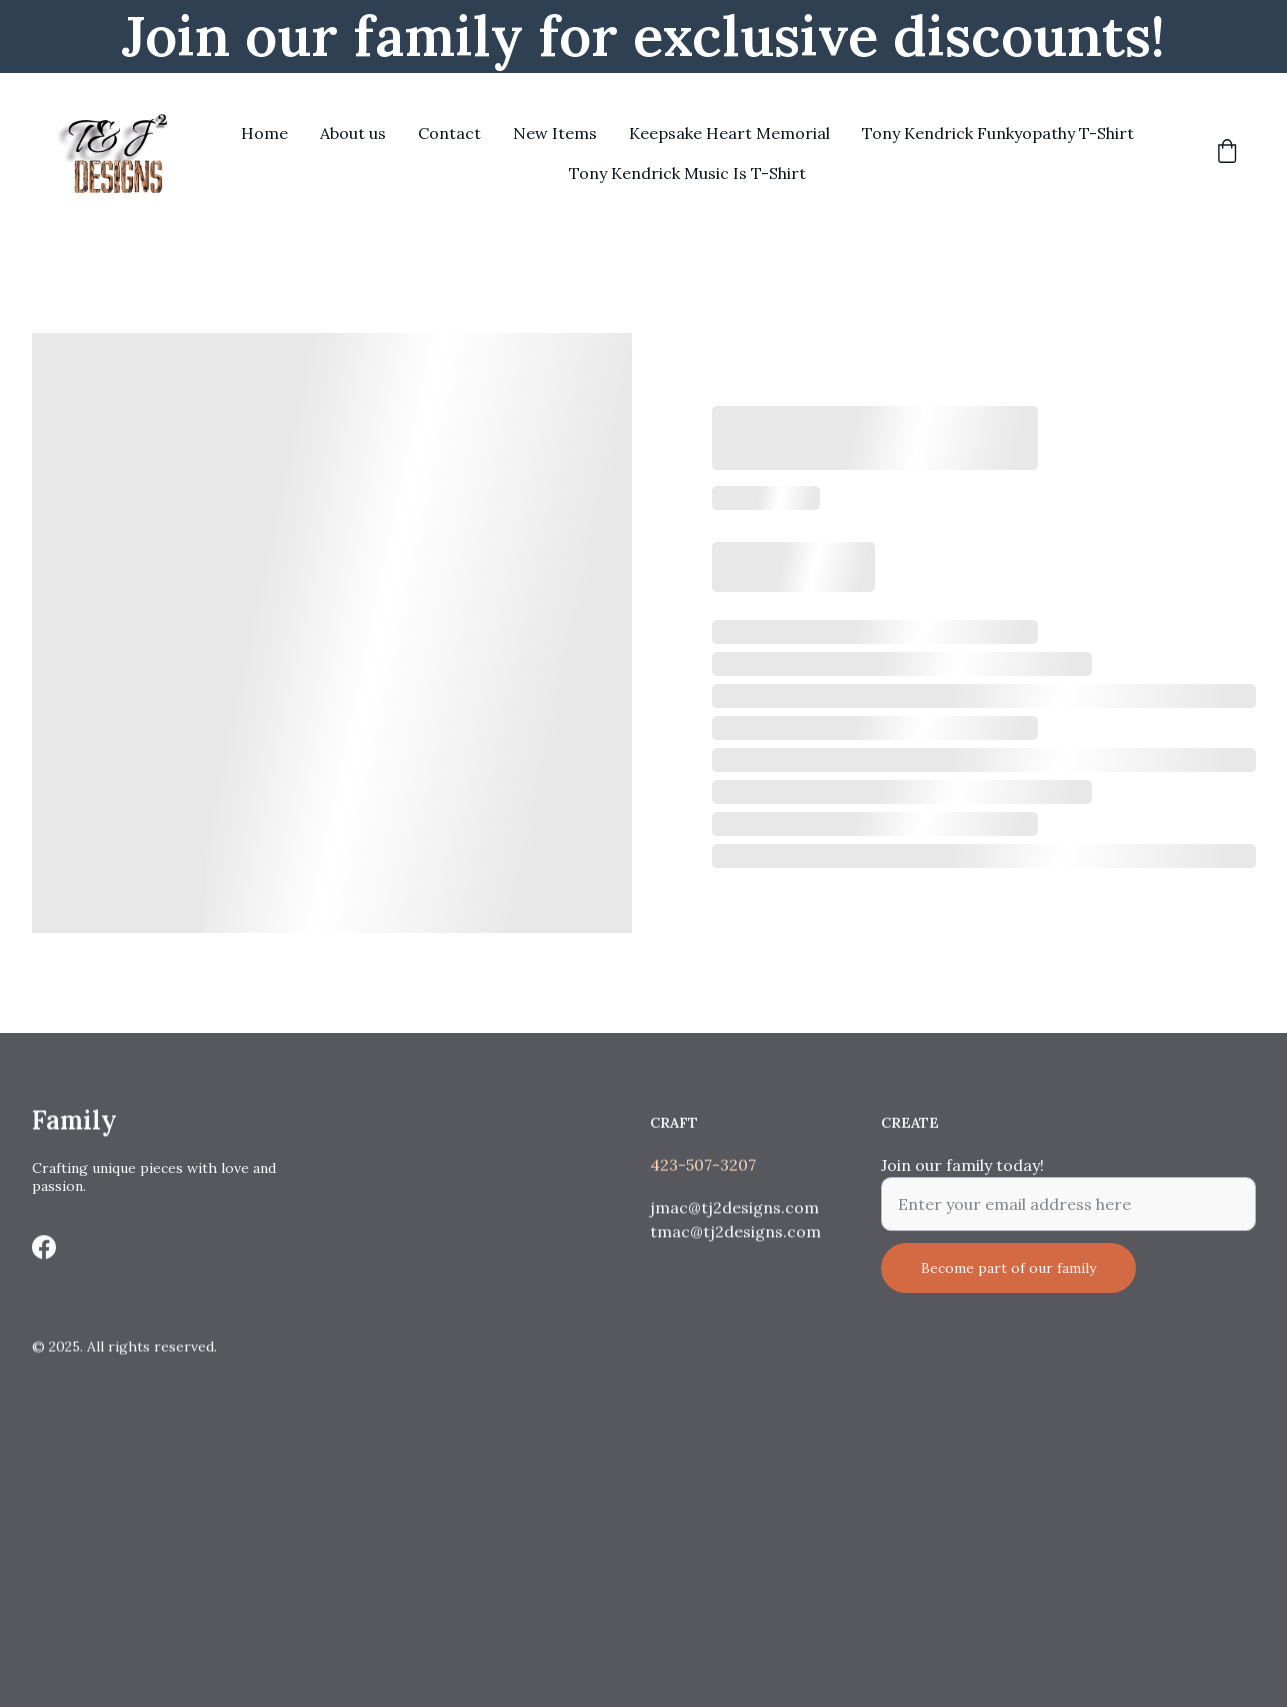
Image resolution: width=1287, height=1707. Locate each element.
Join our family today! (962, 1176)
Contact (449, 133)
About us (353, 133)
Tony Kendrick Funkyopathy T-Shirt (998, 133)
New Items (555, 133)
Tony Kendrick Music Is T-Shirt (687, 173)
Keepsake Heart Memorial (729, 133)
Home (264, 133)
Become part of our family (1008, 1279)
